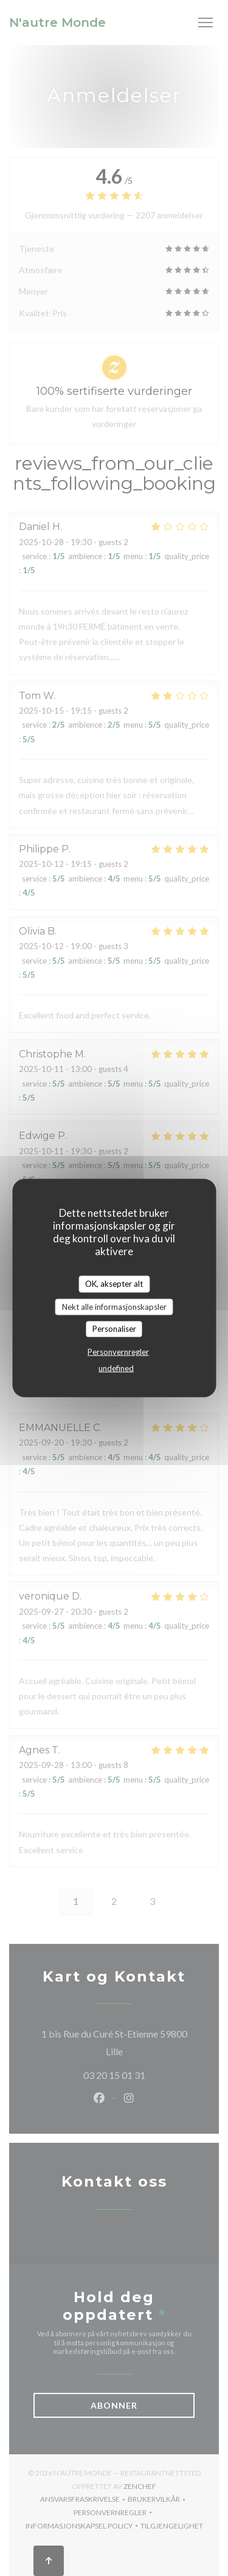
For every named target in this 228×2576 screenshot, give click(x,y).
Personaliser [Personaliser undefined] (114, 1329)
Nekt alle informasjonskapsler (114, 1306)
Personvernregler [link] (118, 1351)
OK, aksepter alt (114, 1284)
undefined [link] (116, 1368)
